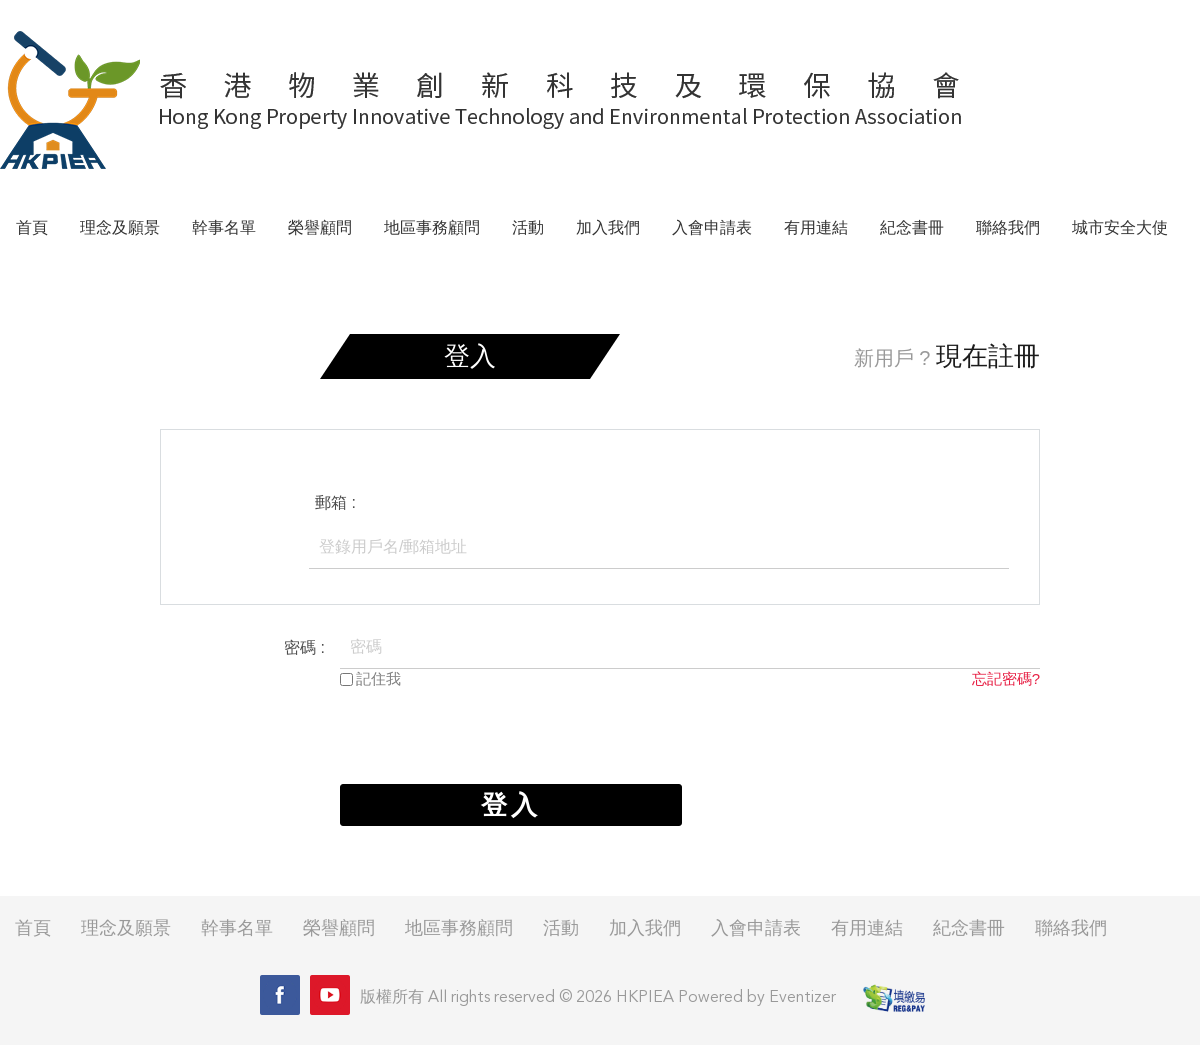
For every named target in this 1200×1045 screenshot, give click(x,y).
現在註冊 (988, 356)
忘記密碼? (1006, 678)
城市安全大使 (1120, 229)
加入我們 (608, 229)
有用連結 (816, 229)
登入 (511, 805)
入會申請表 (712, 229)
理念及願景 (120, 229)
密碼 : (304, 647)
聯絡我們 (1008, 229)
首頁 (32, 229)
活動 (528, 229)
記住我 (378, 678)
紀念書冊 (912, 229)
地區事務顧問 (432, 229)
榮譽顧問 (320, 229)
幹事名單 (224, 229)
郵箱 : (335, 502)
